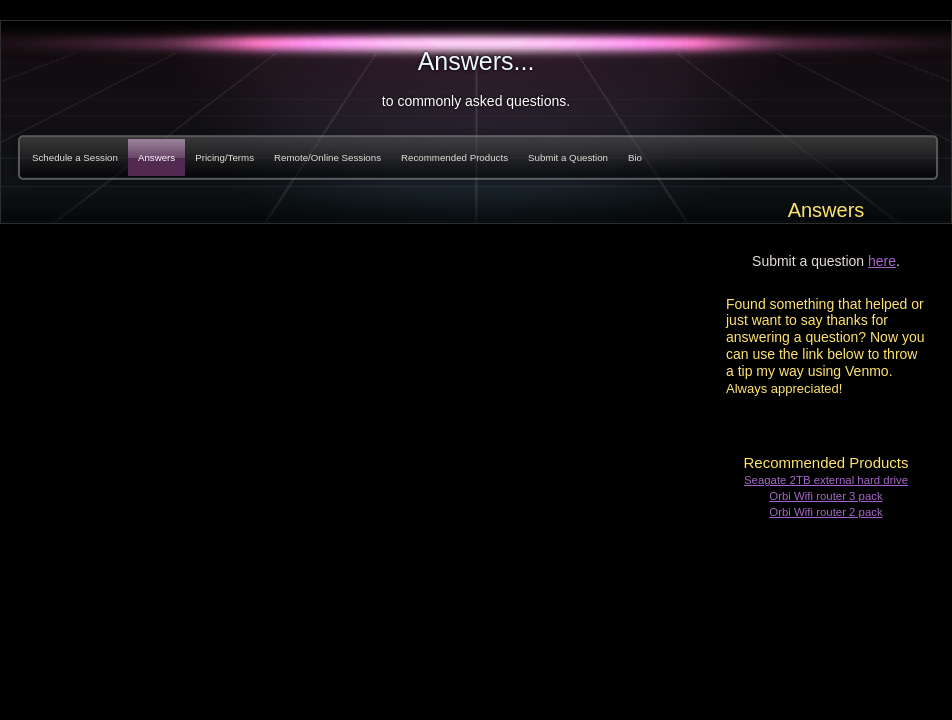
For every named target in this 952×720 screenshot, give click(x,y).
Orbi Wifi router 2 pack (825, 512)
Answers (156, 157)
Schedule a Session (75, 157)
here (882, 261)
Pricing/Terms (224, 157)
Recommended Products (454, 157)
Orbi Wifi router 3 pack (825, 496)
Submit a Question (568, 157)
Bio (635, 157)
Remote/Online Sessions (327, 157)
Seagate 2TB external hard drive (826, 480)
